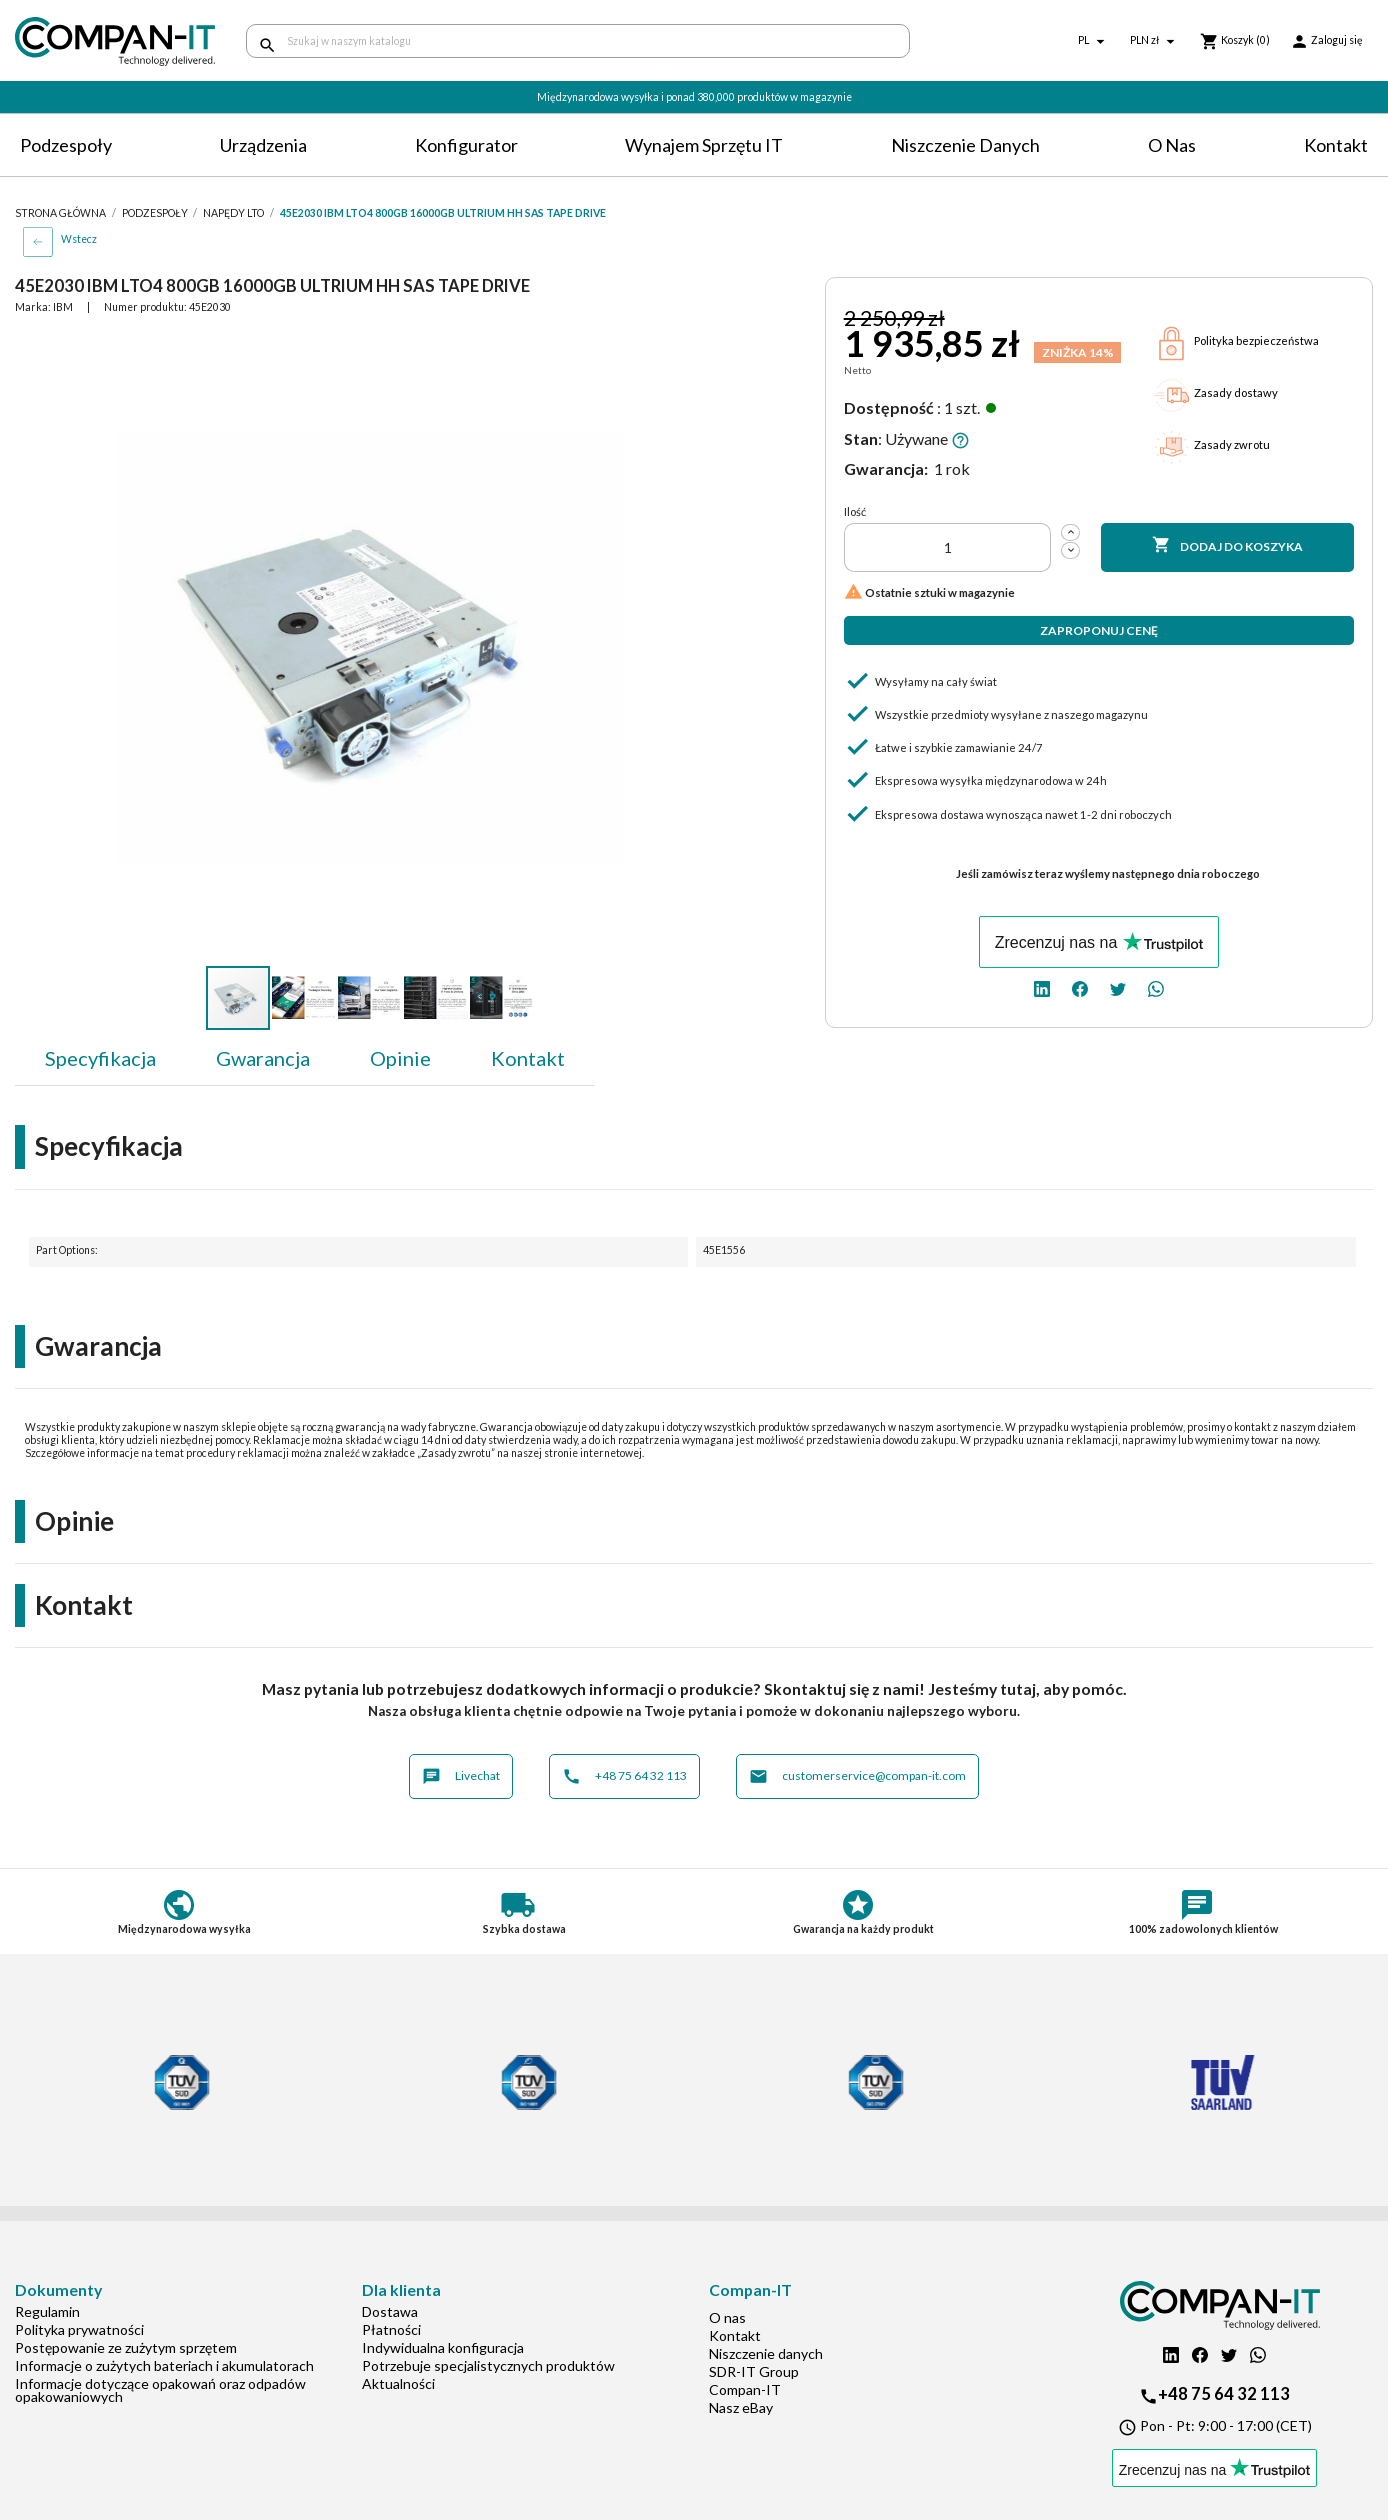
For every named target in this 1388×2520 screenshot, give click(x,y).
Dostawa (390, 2311)
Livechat (461, 1776)
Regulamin (47, 2311)
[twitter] (1118, 987)
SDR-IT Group (754, 2371)
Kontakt (1336, 145)
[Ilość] (948, 547)
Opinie (400, 1058)
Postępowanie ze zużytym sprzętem (126, 2347)
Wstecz (79, 239)
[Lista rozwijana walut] (1155, 41)
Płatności (391, 2329)
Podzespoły (66, 145)
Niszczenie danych (965, 145)
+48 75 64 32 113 (624, 1776)
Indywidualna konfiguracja (443, 2347)
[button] (668, 350)
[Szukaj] (578, 41)
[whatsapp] (1156, 987)
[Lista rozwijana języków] (1094, 41)
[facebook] (1080, 987)
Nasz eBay (741, 2407)
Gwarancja (263, 1058)
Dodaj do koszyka (1228, 546)
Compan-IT (745, 2389)
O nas (1172, 145)
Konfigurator (466, 145)
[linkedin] (1042, 987)
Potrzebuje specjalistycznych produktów (488, 2365)
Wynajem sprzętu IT (704, 145)
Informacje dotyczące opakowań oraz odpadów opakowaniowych (160, 2390)
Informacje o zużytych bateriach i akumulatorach (164, 2365)
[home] (115, 41)
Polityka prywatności (79, 2329)
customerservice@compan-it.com (857, 1776)
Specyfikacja (100, 1058)
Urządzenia (263, 145)
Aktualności (398, 2383)
